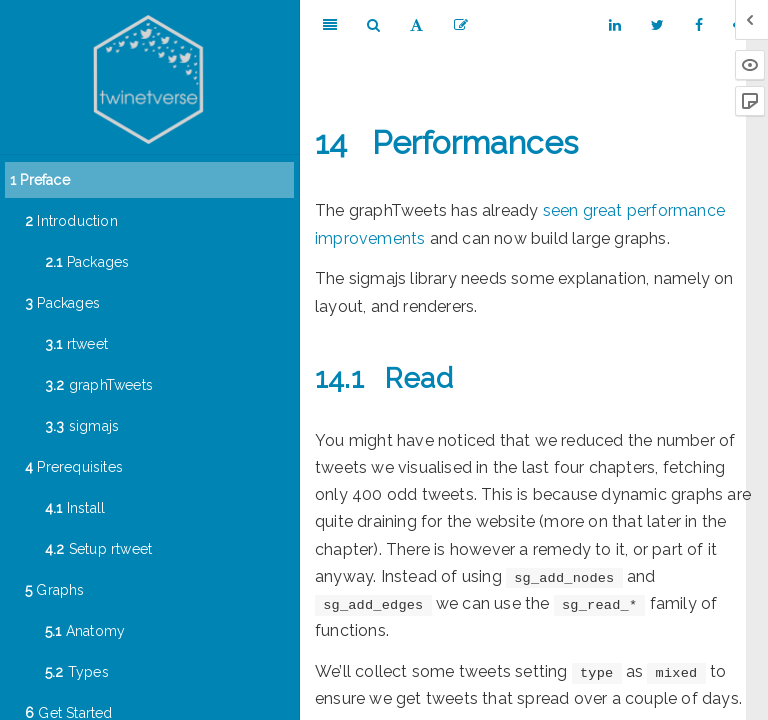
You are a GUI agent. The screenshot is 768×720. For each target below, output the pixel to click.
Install (75, 508)
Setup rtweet (98, 549)
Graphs (55, 590)
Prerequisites (74, 467)
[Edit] (461, 25)
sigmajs (82, 426)
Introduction (71, 221)
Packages (87, 262)
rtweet (76, 344)
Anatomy (85, 631)
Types (77, 672)
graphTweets (99, 385)
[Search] (373, 25)
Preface (40, 180)
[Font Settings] (416, 25)
